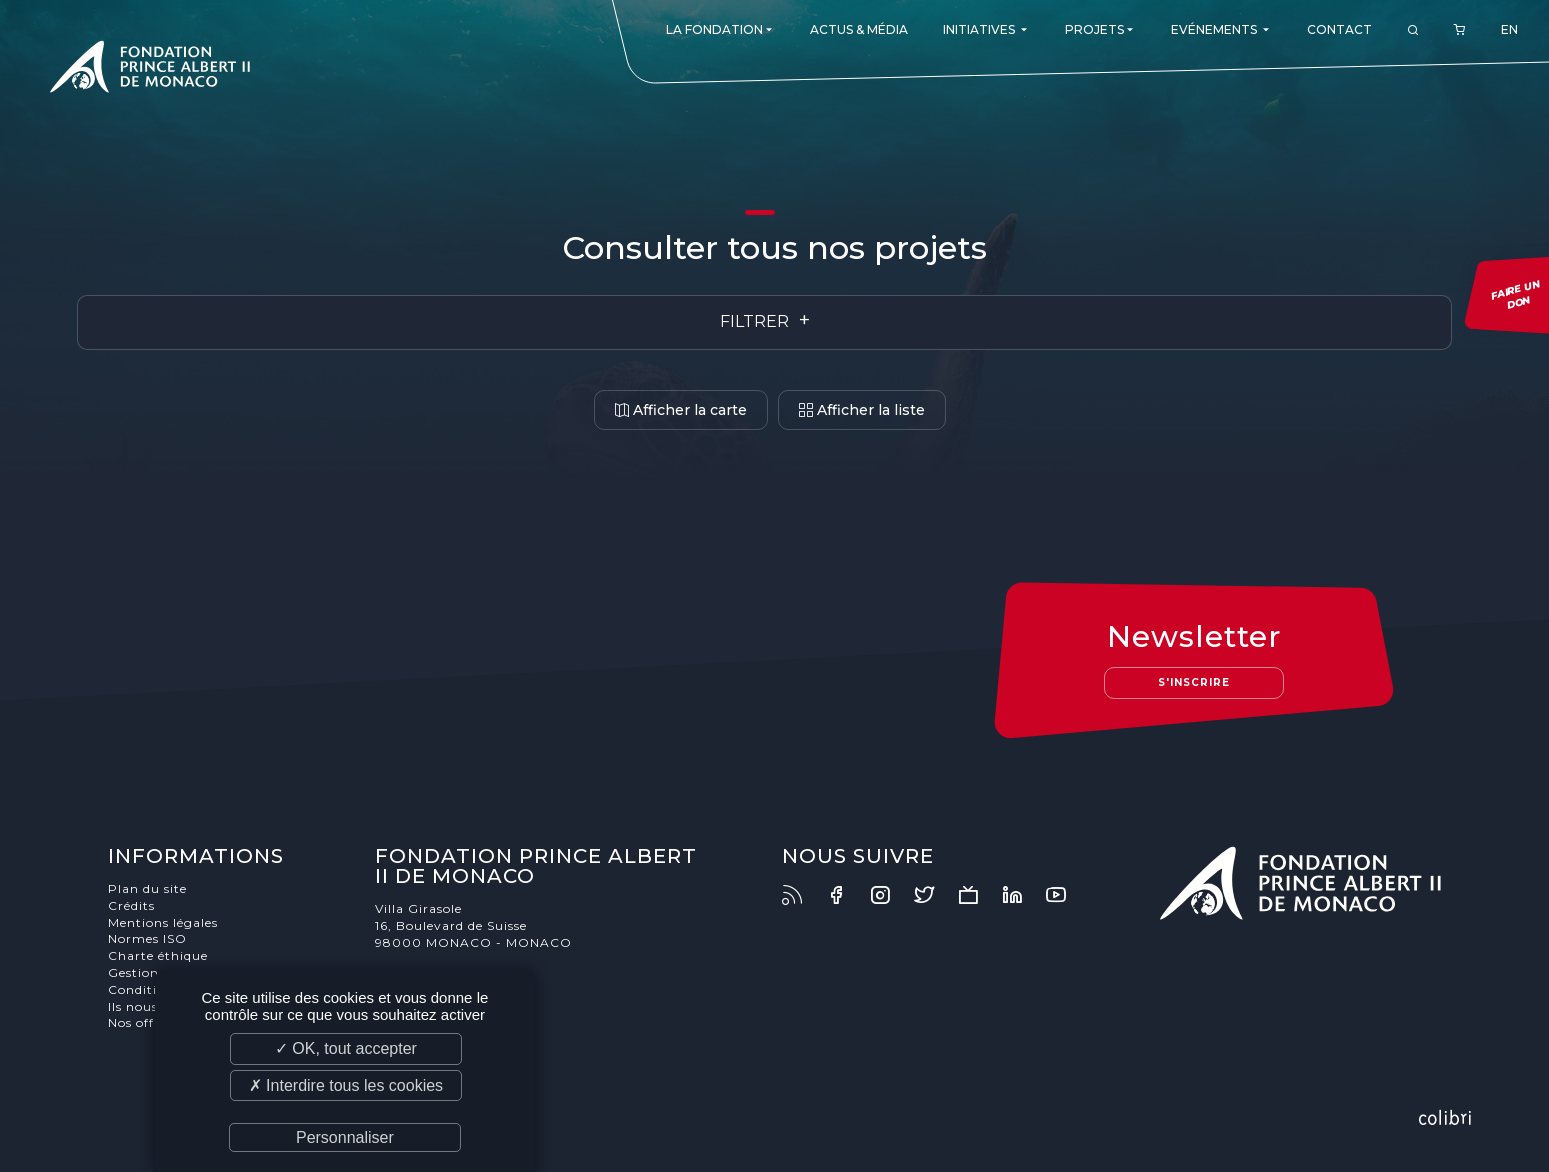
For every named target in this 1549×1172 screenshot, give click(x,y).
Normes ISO (147, 938)
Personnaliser (345, 1137)
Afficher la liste (862, 410)
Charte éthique (158, 955)
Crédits (131, 905)
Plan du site (147, 888)
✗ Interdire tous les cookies (346, 1085)
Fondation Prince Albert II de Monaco (150, 70)
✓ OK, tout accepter (346, 1048)
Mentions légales (163, 922)
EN (1509, 29)
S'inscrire (1194, 682)
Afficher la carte (681, 410)
